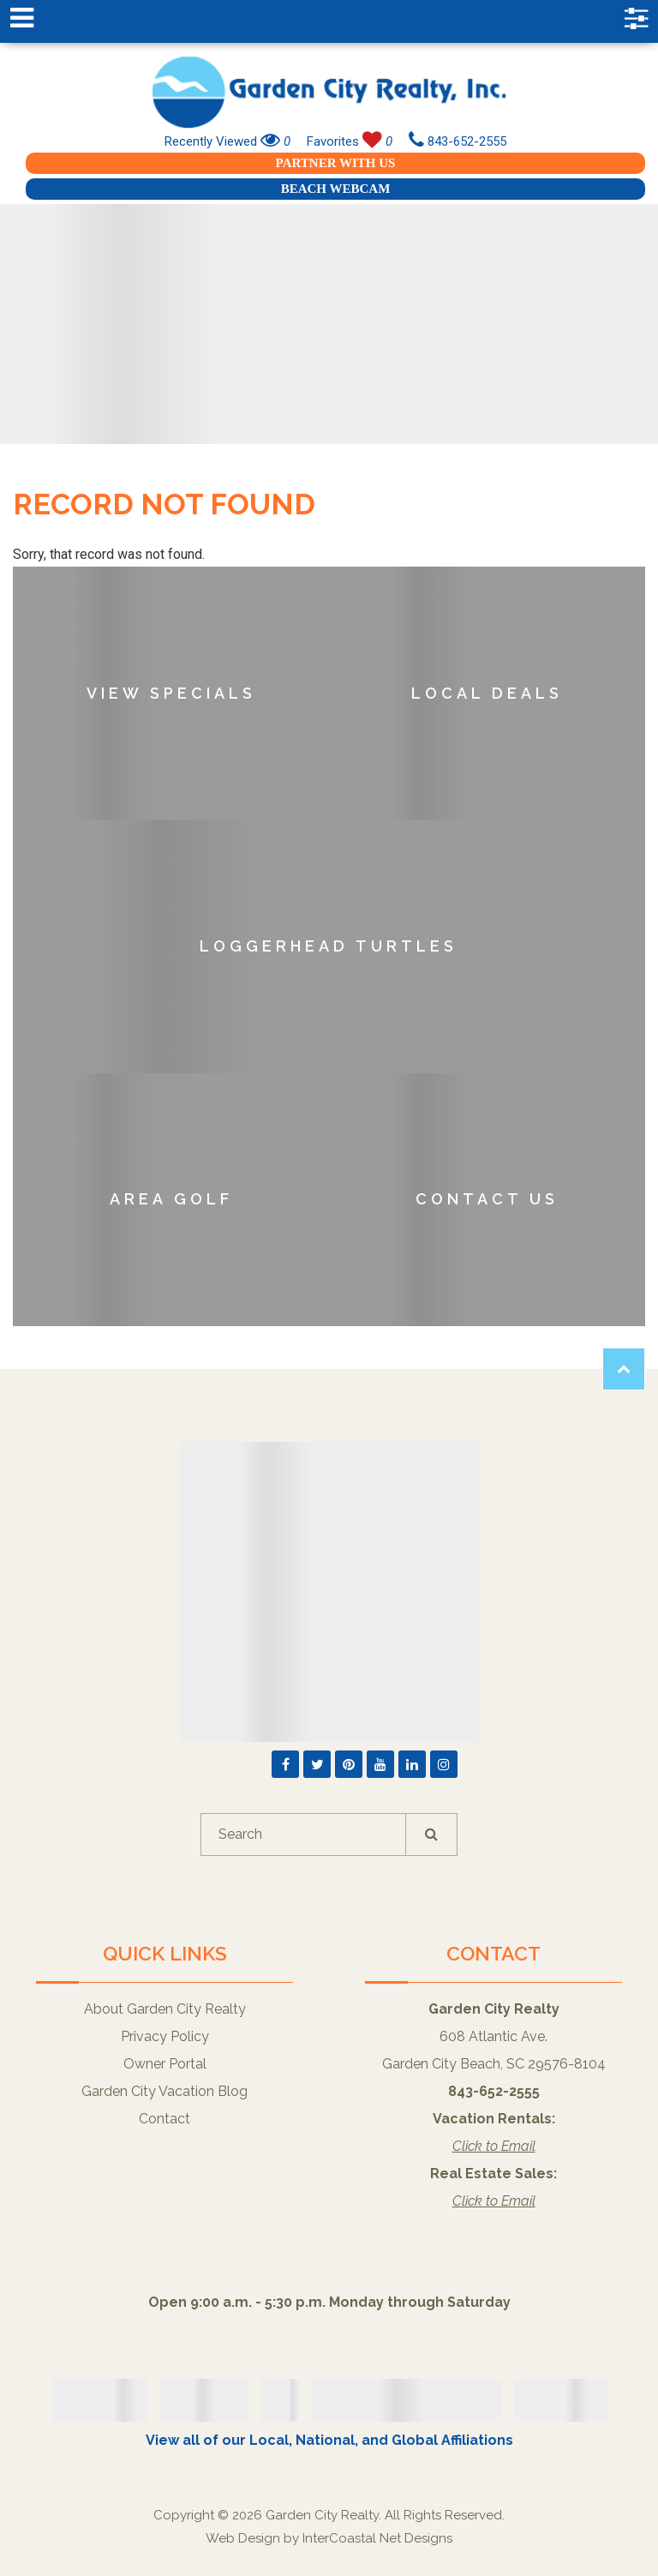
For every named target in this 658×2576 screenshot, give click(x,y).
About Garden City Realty (165, 2009)
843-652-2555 (457, 141)
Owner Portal (164, 2064)
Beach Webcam (336, 188)
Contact (164, 2119)
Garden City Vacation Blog (164, 2091)
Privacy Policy (165, 2036)
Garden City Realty (329, 92)
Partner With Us (336, 163)
